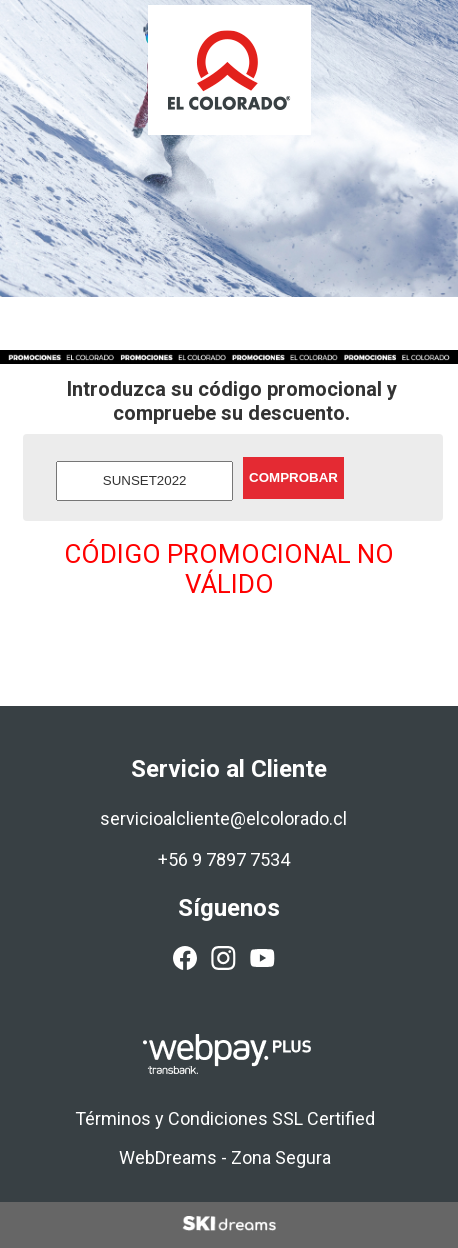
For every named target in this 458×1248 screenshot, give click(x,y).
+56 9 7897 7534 (224, 859)
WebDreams (168, 1157)
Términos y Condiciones (171, 1118)
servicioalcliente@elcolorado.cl (223, 818)
